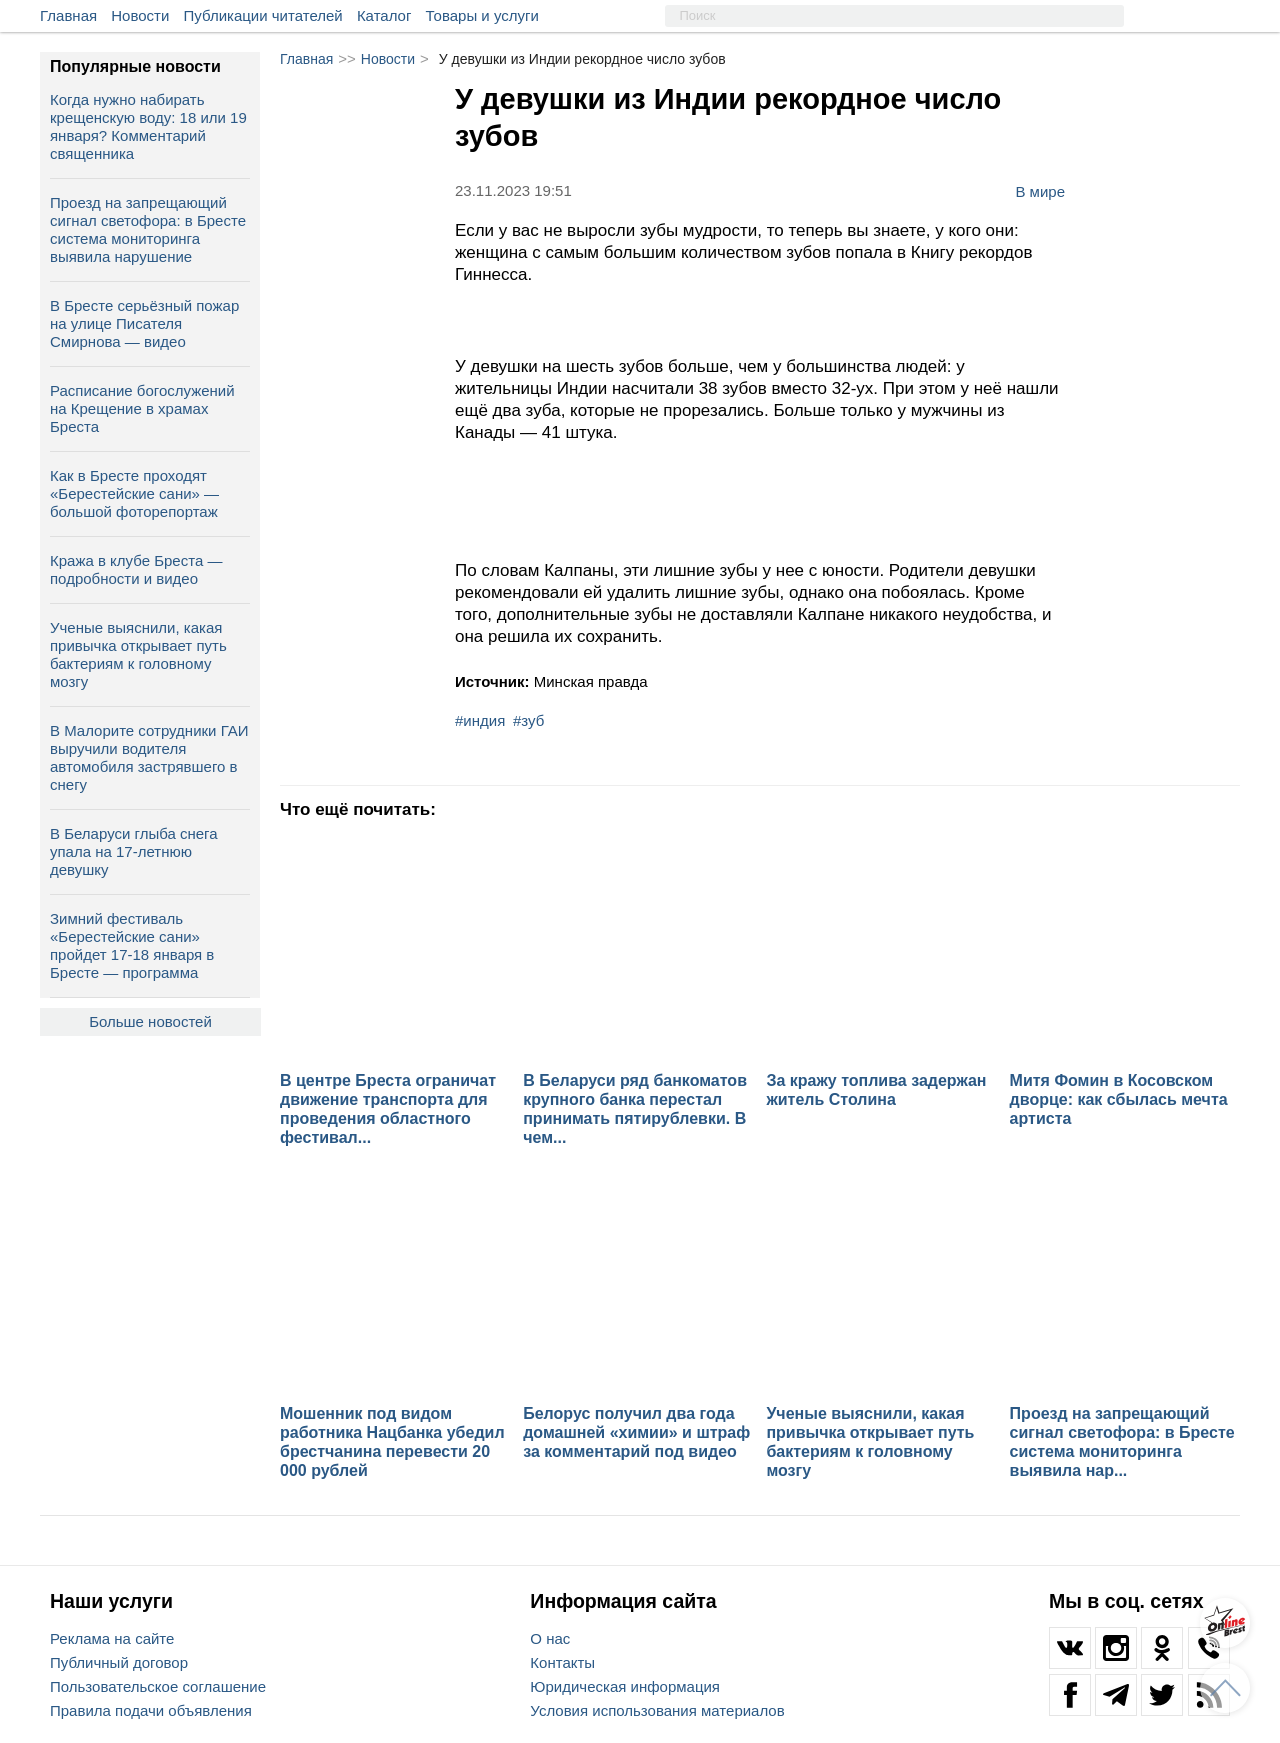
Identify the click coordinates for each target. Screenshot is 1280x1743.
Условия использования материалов (657, 1710)
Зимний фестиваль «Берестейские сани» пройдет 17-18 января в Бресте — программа (132, 945)
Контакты (562, 1662)
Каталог (384, 15)
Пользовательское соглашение (158, 1686)
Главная (68, 15)
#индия (480, 720)
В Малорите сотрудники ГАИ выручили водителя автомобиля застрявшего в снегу (149, 757)
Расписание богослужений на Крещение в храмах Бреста (142, 408)
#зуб (528, 720)
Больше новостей (150, 1021)
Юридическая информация (625, 1686)
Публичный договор (119, 1662)
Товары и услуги (482, 15)
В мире (1040, 191)
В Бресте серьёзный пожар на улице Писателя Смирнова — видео (144, 323)
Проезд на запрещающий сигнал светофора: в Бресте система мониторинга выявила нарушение (148, 229)
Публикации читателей (263, 15)
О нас (550, 1638)
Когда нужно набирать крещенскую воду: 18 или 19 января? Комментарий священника (148, 126)
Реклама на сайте (112, 1638)
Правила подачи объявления (151, 1710)
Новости (140, 15)
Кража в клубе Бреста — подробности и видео (136, 569)
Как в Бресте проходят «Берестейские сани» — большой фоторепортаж (134, 493)
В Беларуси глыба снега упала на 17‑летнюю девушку (134, 851)
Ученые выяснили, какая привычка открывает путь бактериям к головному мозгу (138, 654)
